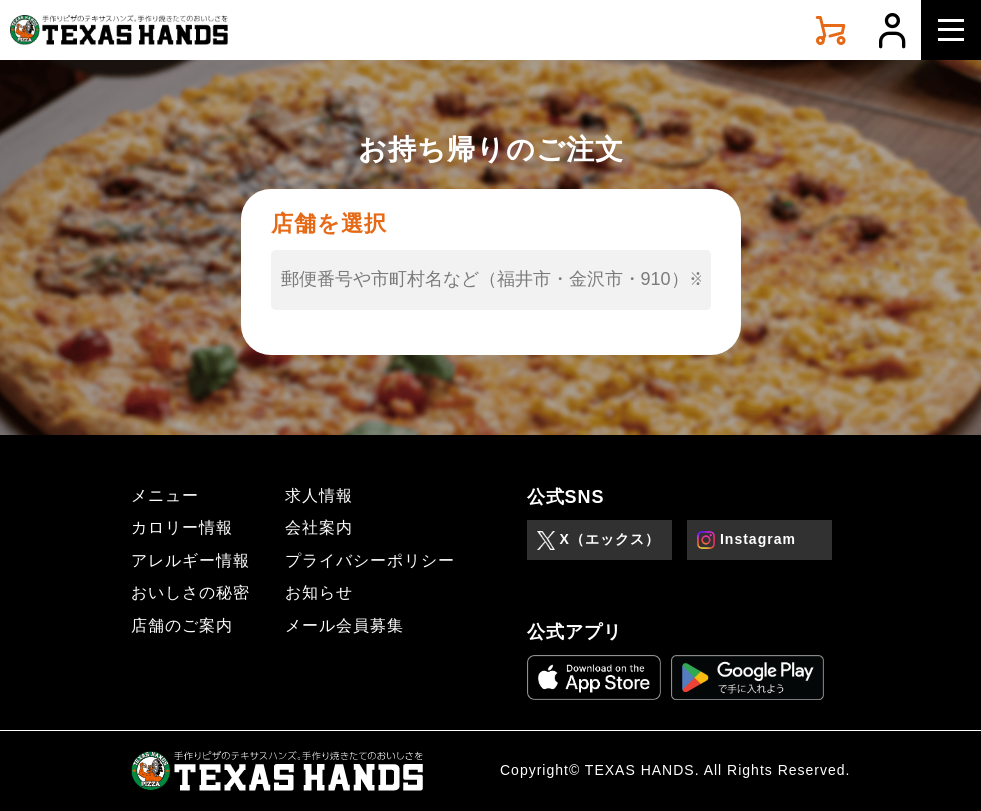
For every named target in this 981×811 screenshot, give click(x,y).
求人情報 (319, 495)
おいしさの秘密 (190, 592)
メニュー (165, 495)
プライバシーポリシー (370, 560)
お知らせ (319, 592)
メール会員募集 (344, 625)
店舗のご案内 (182, 625)
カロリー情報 (182, 527)
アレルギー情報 (190, 560)
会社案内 (319, 527)
